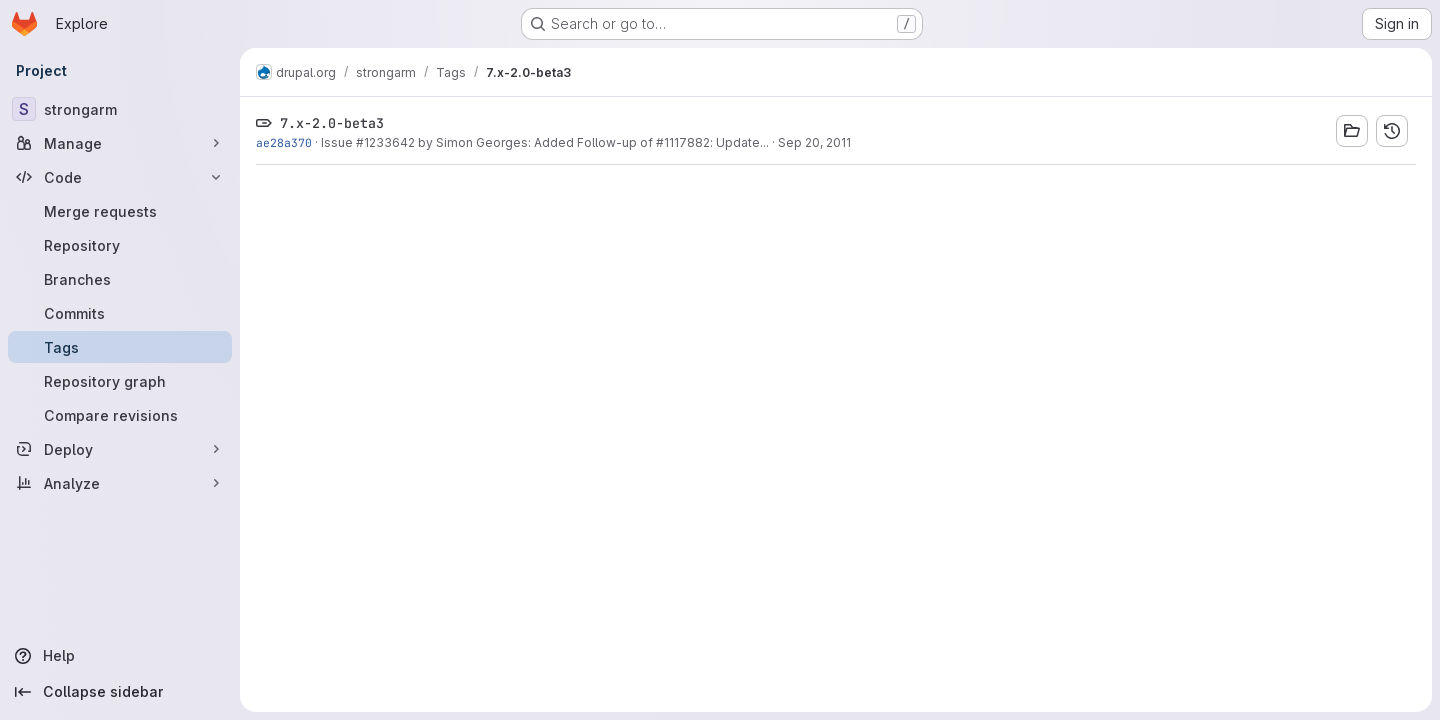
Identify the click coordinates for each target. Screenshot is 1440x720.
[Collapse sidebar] (120, 692)
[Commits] (120, 313)
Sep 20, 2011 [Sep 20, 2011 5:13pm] (814, 142)
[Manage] (120, 143)
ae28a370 (284, 142)
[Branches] (120, 279)
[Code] (120, 177)
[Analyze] (120, 483)
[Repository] (120, 245)
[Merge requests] (120, 211)
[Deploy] (120, 449)
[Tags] (120, 347)
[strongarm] (120, 109)
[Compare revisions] (120, 415)
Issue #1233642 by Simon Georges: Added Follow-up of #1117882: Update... (545, 142)
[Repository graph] (120, 381)
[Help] (120, 656)
